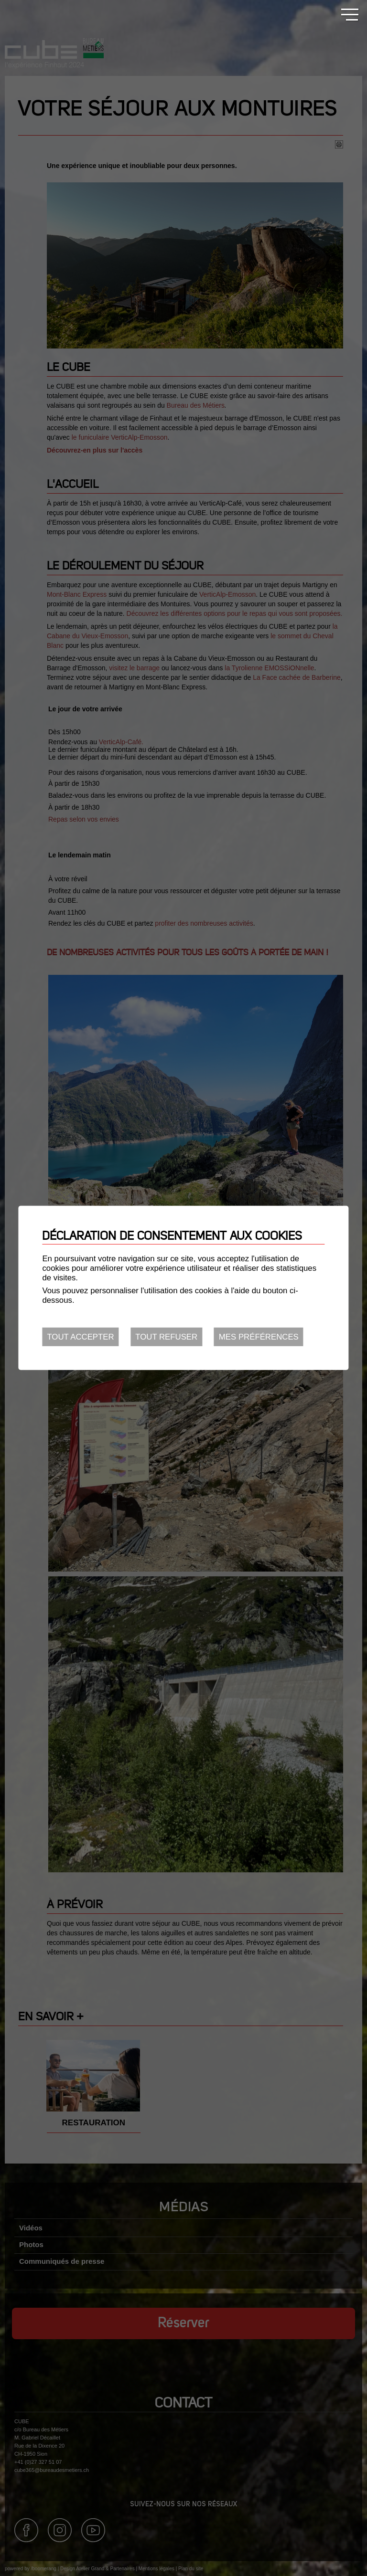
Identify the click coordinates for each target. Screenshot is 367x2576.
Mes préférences (259, 1336)
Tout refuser (166, 1336)
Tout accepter (80, 1336)
